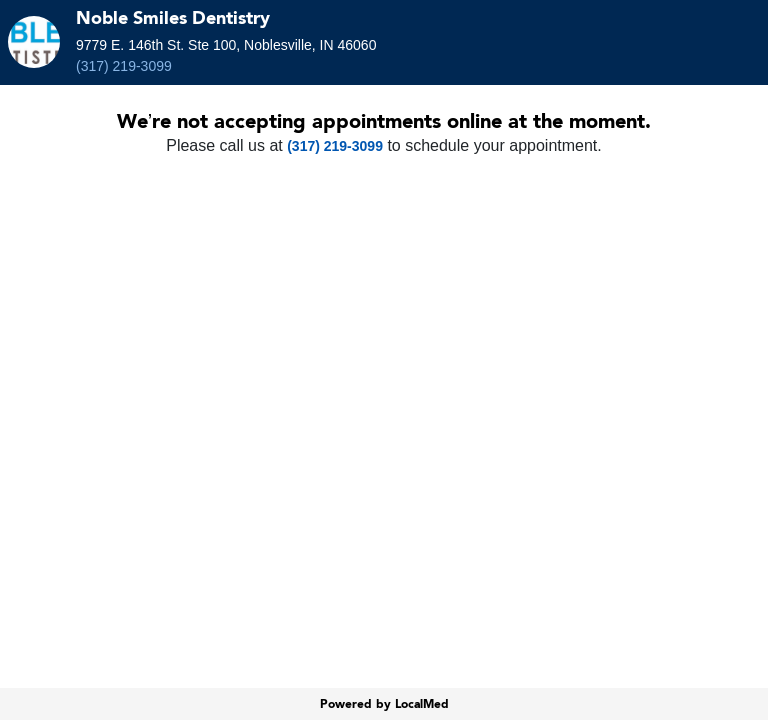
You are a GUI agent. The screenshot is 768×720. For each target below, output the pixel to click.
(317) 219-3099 (124, 66)
